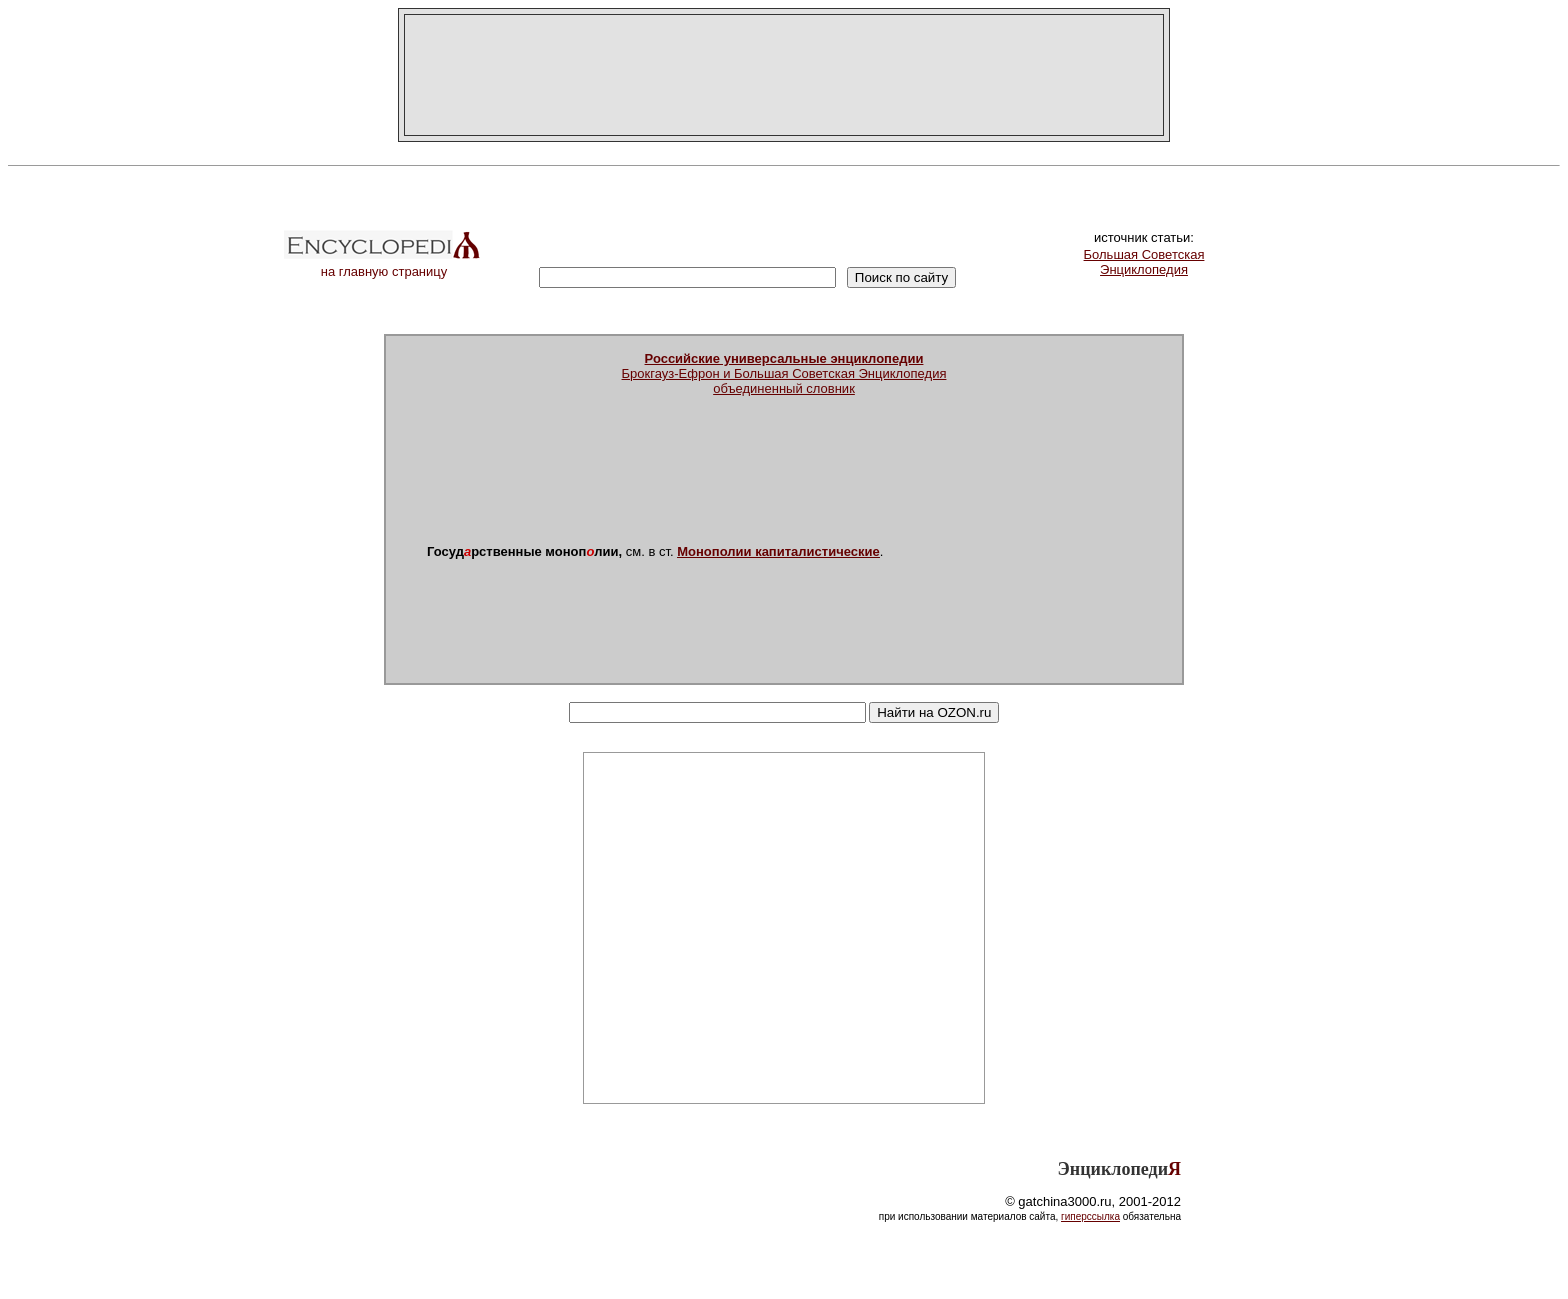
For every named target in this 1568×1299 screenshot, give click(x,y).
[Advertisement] (784, 75)
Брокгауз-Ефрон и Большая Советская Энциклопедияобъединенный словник (784, 373)
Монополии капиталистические (778, 551)
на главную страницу (384, 265)
